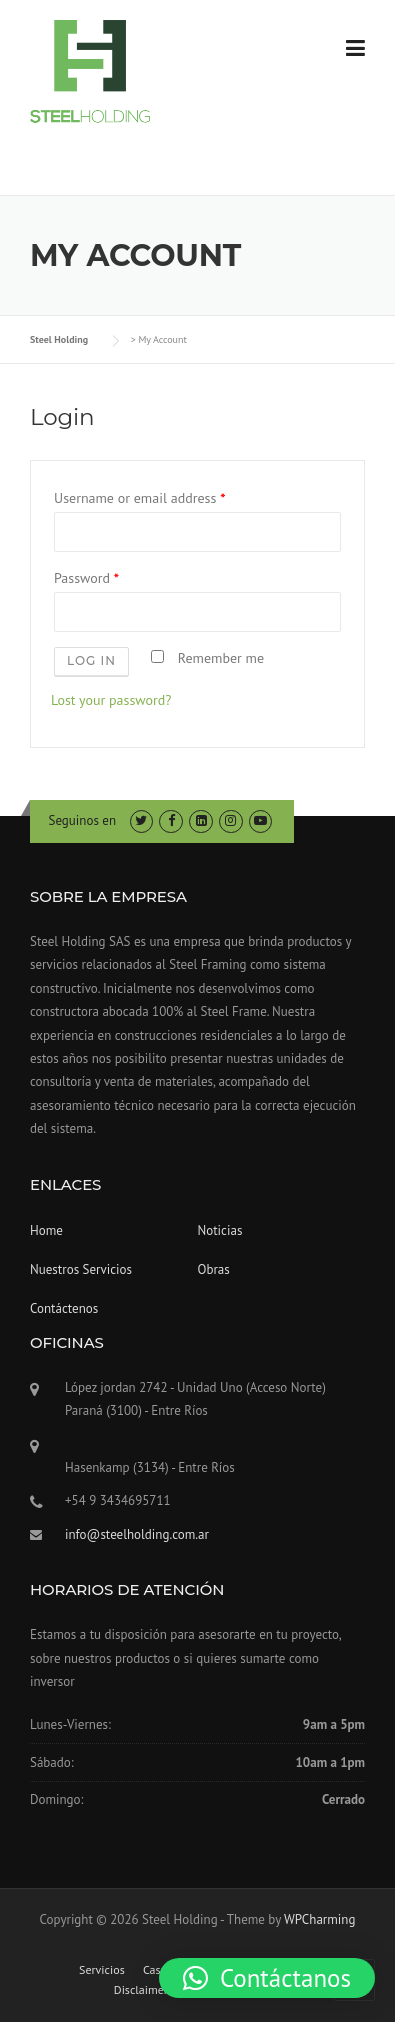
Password (86, 578)
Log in (91, 660)
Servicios (102, 1970)
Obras (214, 1269)
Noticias (220, 1230)
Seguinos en (83, 820)
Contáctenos (64, 1308)
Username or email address (139, 498)
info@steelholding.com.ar (137, 1534)
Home (46, 1230)
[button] (267, 1978)
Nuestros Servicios (81, 1269)
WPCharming (319, 1919)
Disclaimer (141, 1990)
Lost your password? (111, 700)
